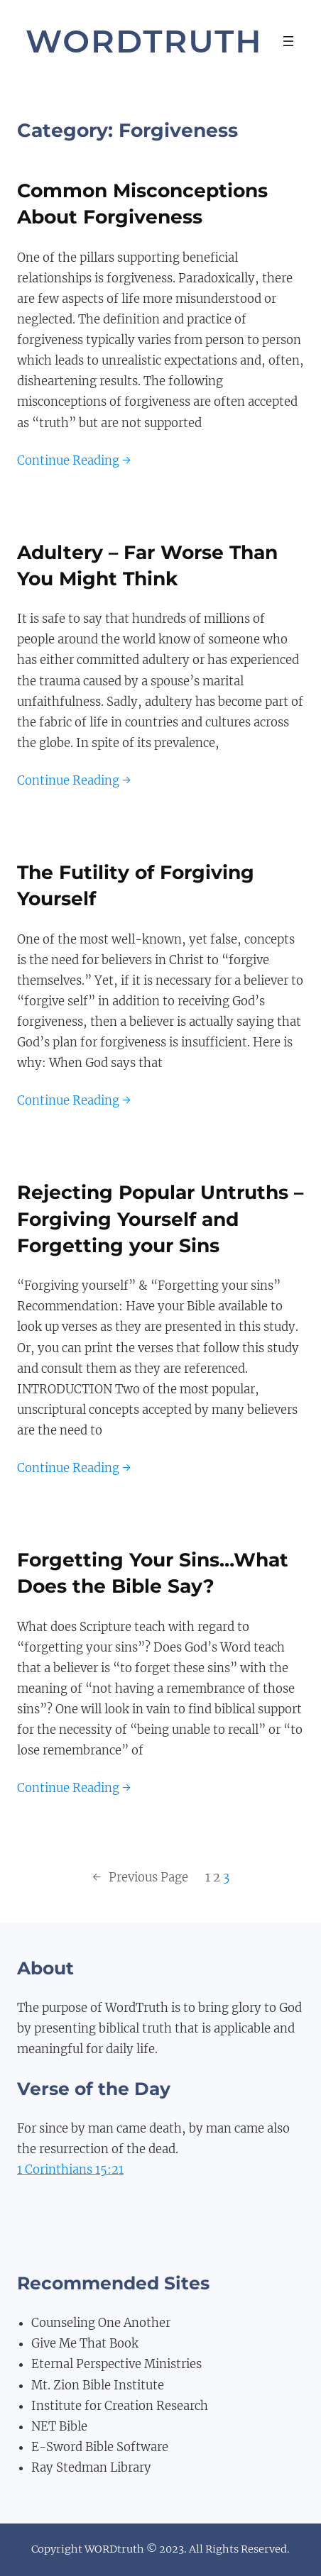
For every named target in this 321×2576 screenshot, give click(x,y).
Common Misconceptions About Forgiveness (142, 203)
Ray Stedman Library (91, 2467)
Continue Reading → (74, 460)
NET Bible (59, 2426)
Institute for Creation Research (119, 2406)
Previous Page (140, 1877)
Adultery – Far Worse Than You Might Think (147, 565)
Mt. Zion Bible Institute (97, 2385)
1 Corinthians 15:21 (70, 2169)
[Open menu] (288, 41)
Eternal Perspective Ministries (116, 2364)
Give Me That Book (84, 2343)
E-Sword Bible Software (99, 2447)
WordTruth (144, 41)
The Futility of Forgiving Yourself (135, 885)
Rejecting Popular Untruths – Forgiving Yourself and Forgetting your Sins (160, 1219)
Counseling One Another (100, 2323)
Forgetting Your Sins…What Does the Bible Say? (152, 1573)
